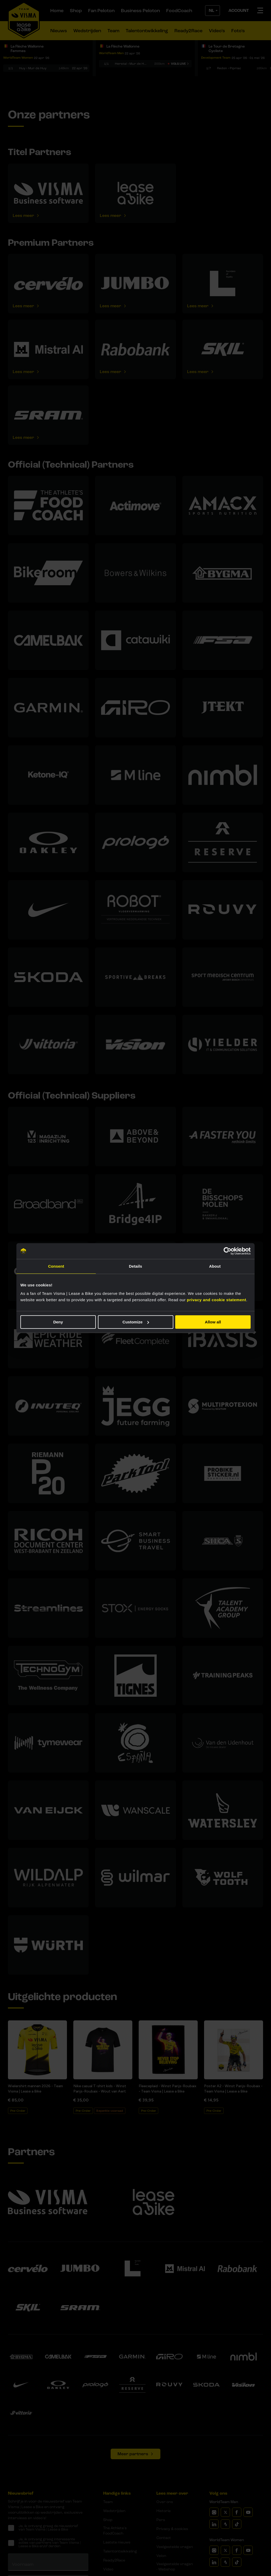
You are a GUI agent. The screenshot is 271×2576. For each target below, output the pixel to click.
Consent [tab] (56, 1266)
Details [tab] (135, 1266)
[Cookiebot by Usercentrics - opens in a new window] (227, 1251)
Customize (136, 1322)
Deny (58, 1322)
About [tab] (215, 1266)
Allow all (213, 1322)
